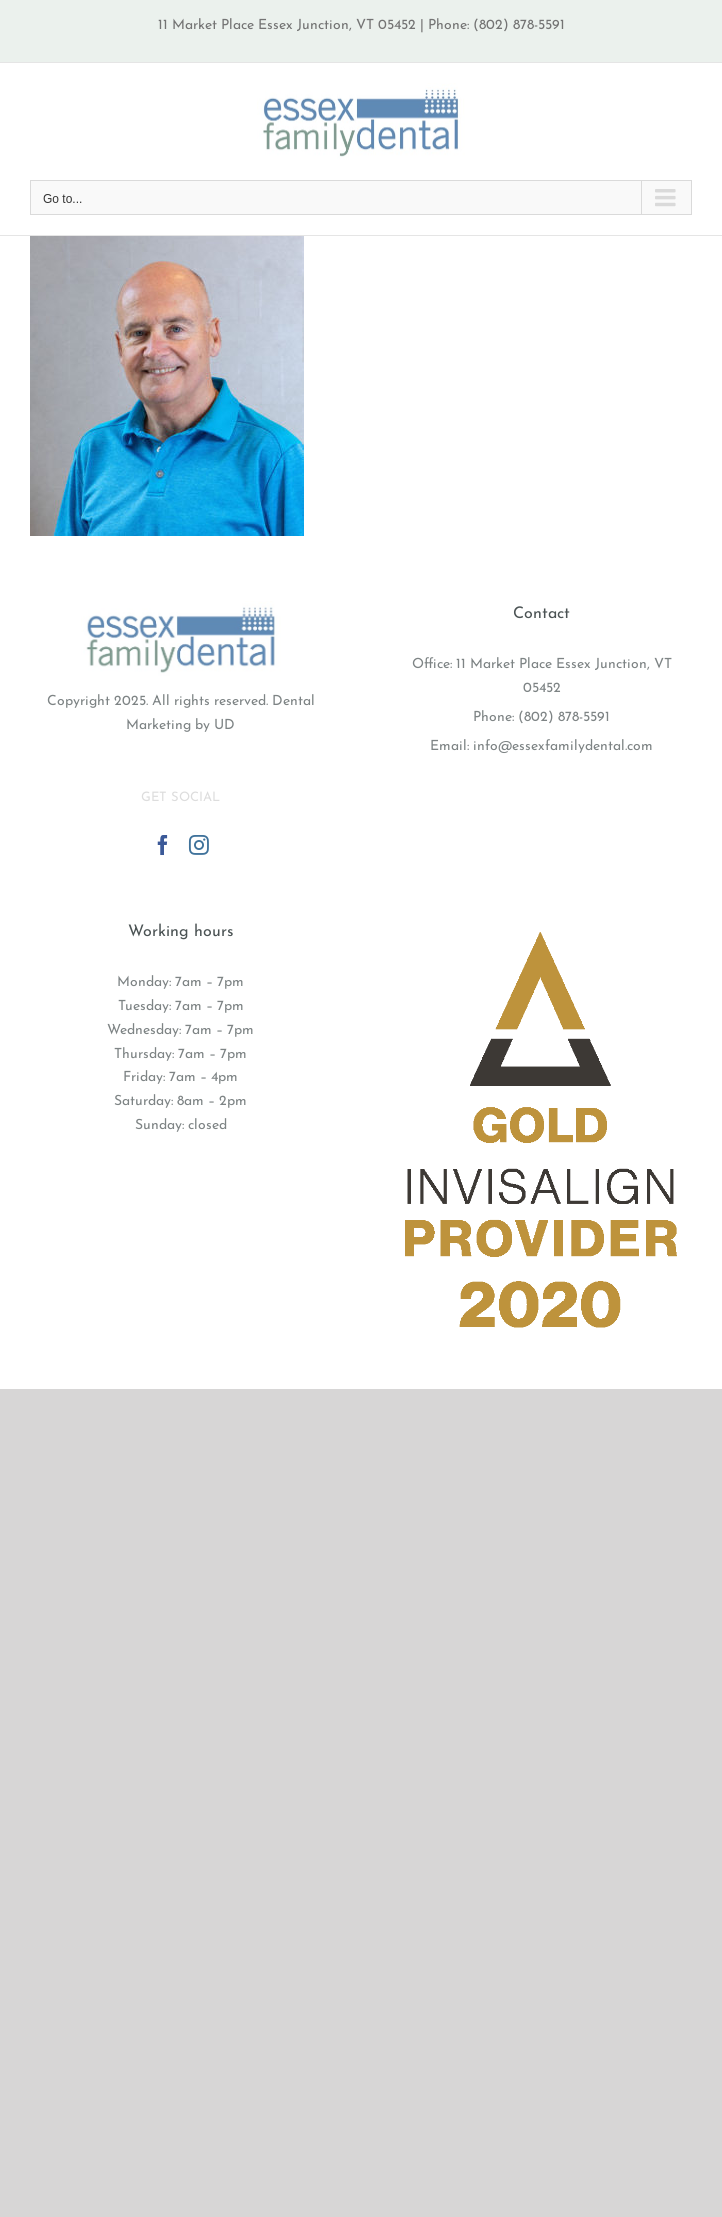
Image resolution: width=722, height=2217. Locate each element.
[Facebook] (163, 845)
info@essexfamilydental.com (563, 746)
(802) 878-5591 (564, 717)
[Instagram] (199, 845)
